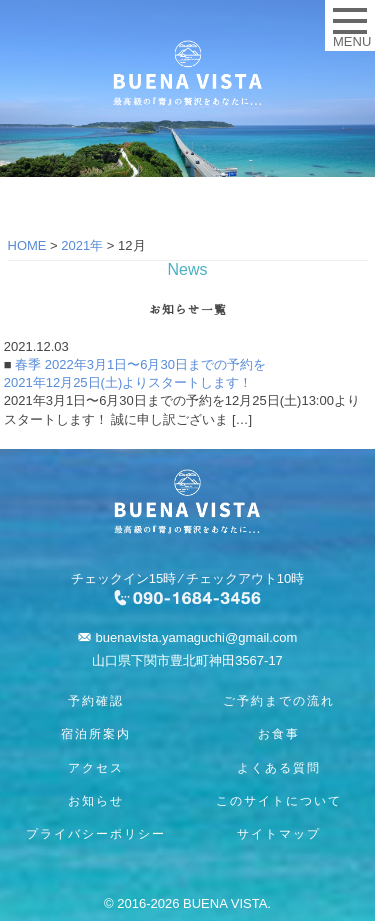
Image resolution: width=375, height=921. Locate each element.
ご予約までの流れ (279, 701)
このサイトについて (279, 801)
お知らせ (96, 801)
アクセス (96, 768)
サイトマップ (279, 834)
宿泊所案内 (96, 734)
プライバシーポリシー (96, 834)
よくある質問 (279, 768)
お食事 (279, 734)
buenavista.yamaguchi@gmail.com (197, 637)
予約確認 (96, 701)
